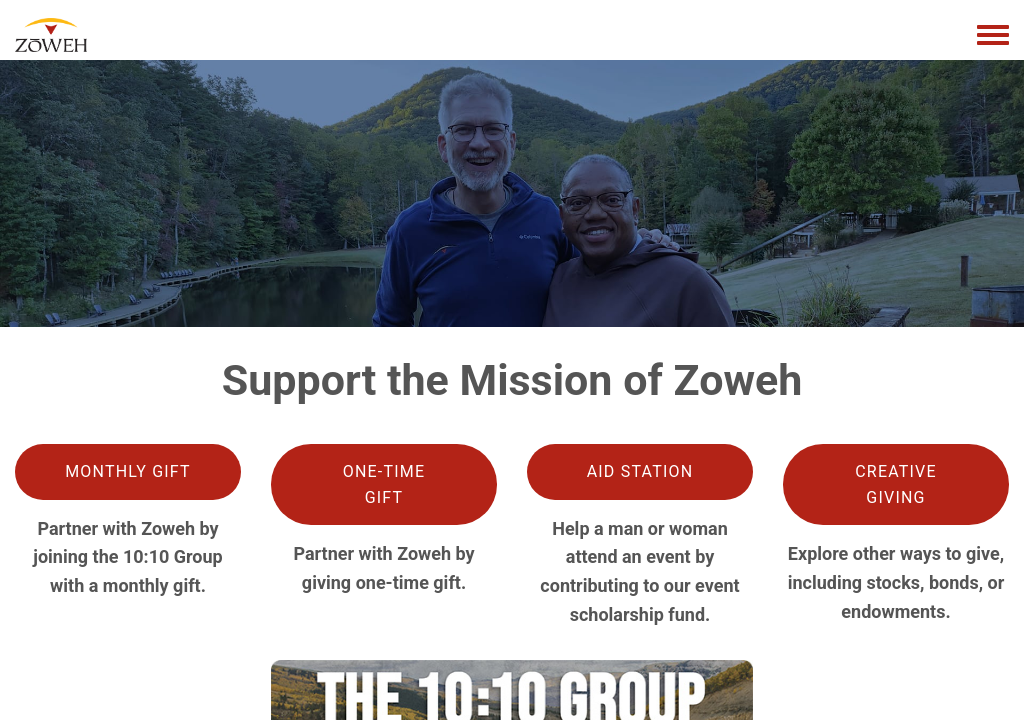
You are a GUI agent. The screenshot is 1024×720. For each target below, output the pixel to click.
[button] (128, 472)
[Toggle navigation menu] (993, 36)
